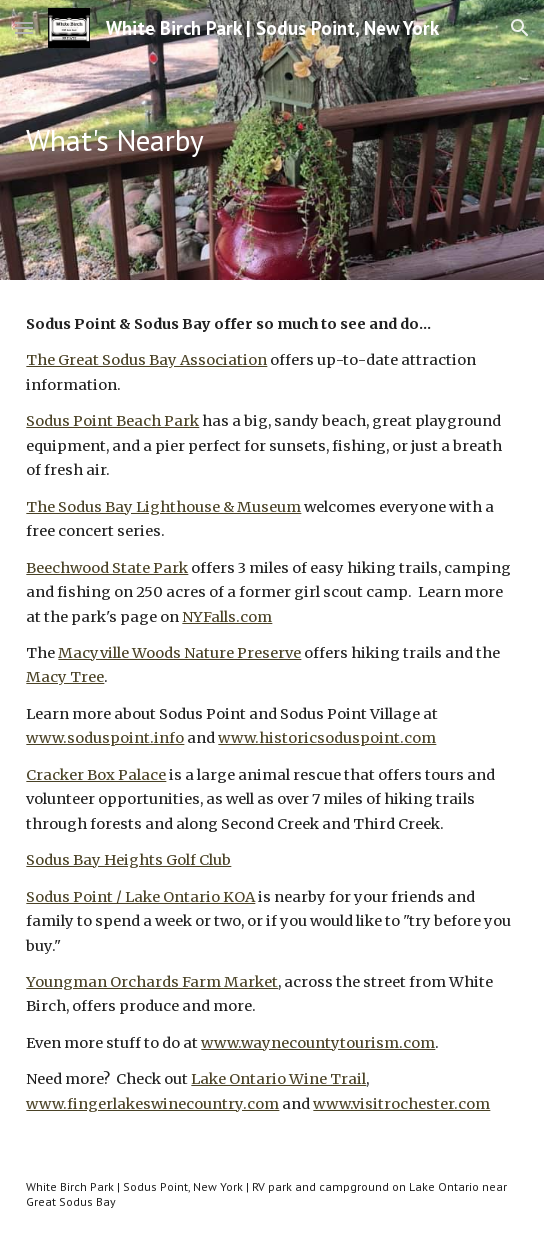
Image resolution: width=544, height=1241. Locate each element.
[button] (24, 27)
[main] (271, 140)
